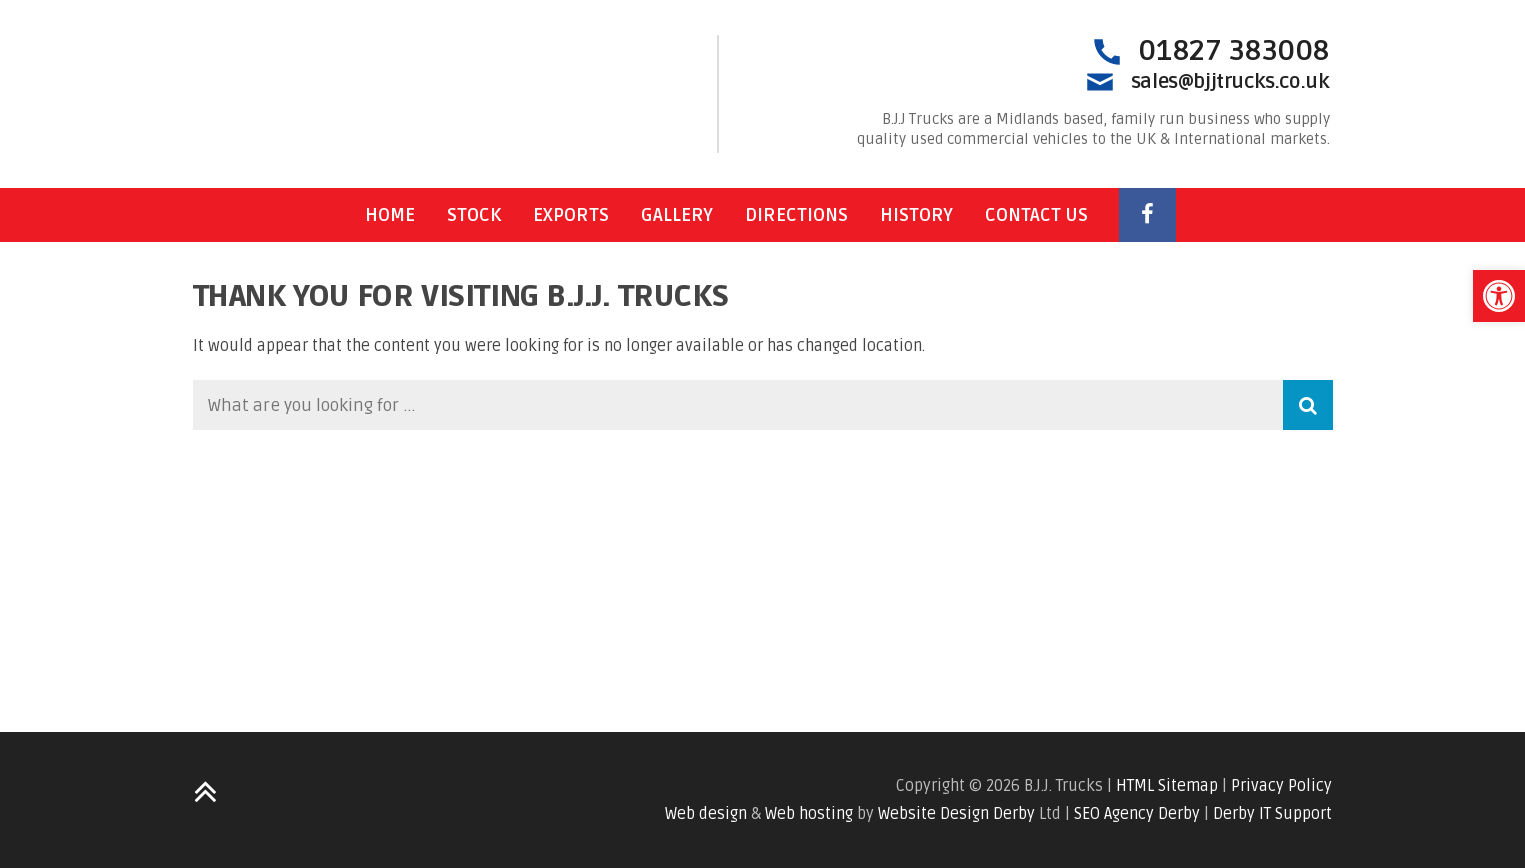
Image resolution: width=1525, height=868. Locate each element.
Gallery (677, 215)
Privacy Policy (1281, 786)
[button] (1499, 296)
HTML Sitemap (1167, 786)
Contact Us (1036, 215)
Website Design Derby (956, 814)
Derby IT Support (1272, 814)
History (916, 215)
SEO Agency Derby (1137, 814)
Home (390, 215)
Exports (571, 215)
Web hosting (809, 814)
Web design (706, 814)
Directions (796, 215)
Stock (474, 215)
